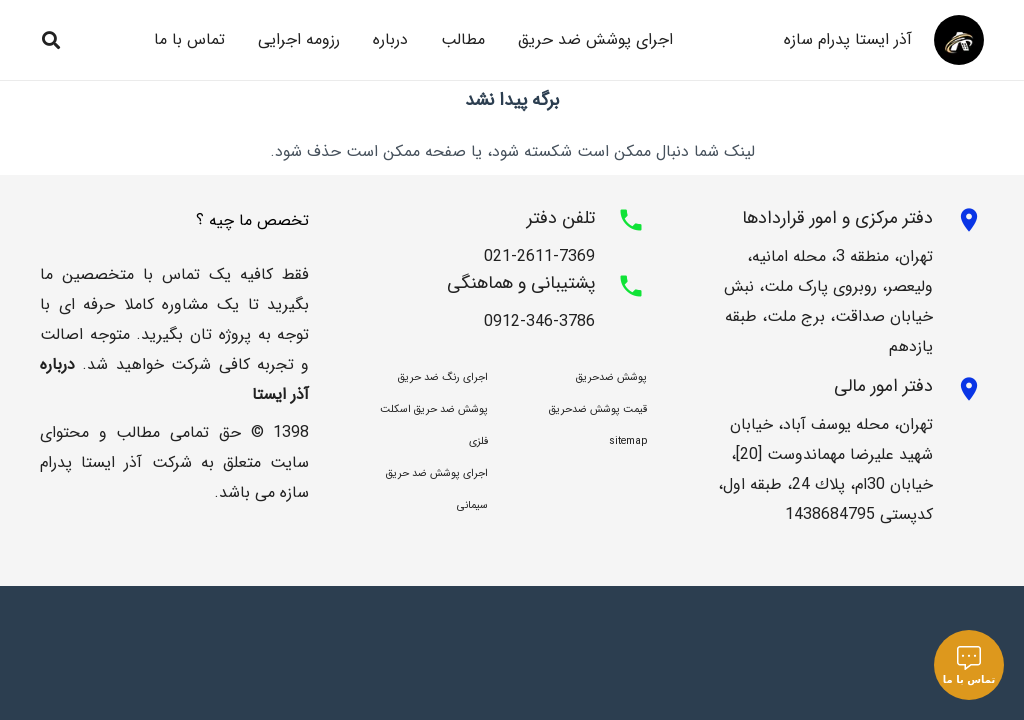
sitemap (628, 441)
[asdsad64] (959, 40)
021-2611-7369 (539, 256)
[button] (51, 40)
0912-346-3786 (539, 321)
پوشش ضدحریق (611, 377)
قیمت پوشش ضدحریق (598, 409)
